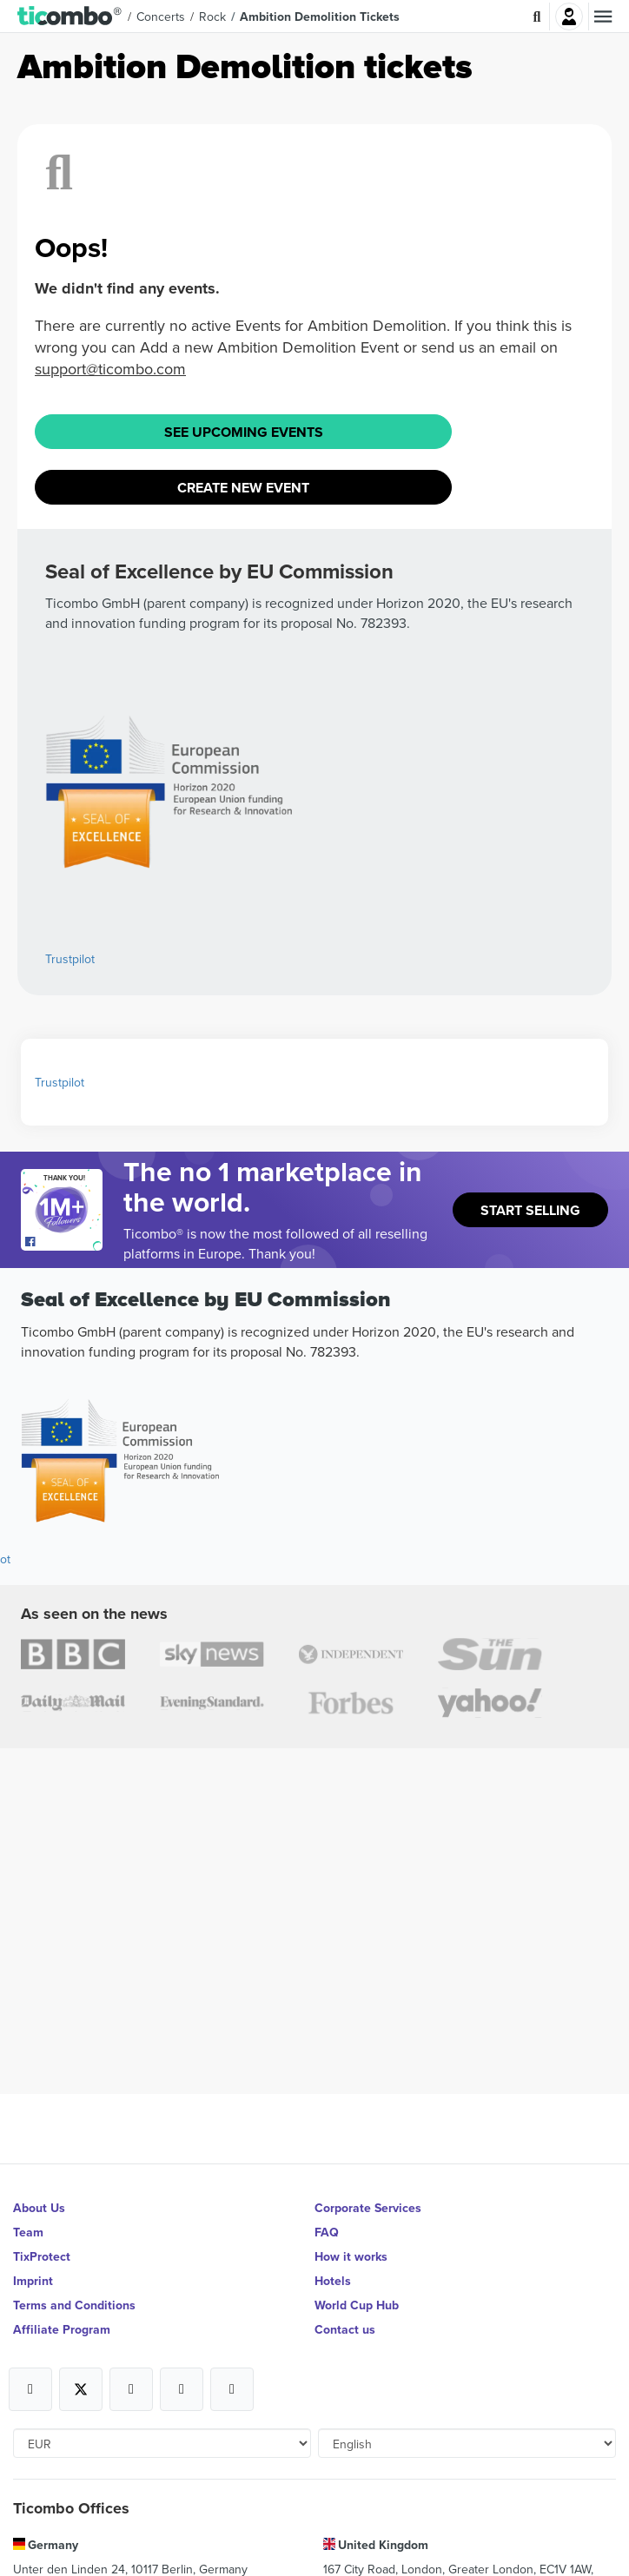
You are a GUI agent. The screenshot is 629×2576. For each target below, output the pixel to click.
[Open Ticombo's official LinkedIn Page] (232, 2389)
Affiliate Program (61, 2329)
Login (569, 16)
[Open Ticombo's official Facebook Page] (64, 1242)
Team (28, 2232)
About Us (39, 2207)
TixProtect (41, 2256)
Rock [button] (212, 16)
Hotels (332, 2280)
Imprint (33, 2280)
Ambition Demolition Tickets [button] (320, 16)
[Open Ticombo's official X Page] (81, 2389)
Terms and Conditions (74, 2305)
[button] (69, 16)
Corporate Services (367, 2207)
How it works (350, 2256)
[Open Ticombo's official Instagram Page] (131, 2389)
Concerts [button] (160, 16)
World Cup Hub (356, 2305)
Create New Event (243, 488)
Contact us (344, 2329)
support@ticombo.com (110, 369)
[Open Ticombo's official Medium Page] (181, 2389)
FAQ (326, 2232)
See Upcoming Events (243, 432)
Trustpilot (70, 959)
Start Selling (530, 1210)
